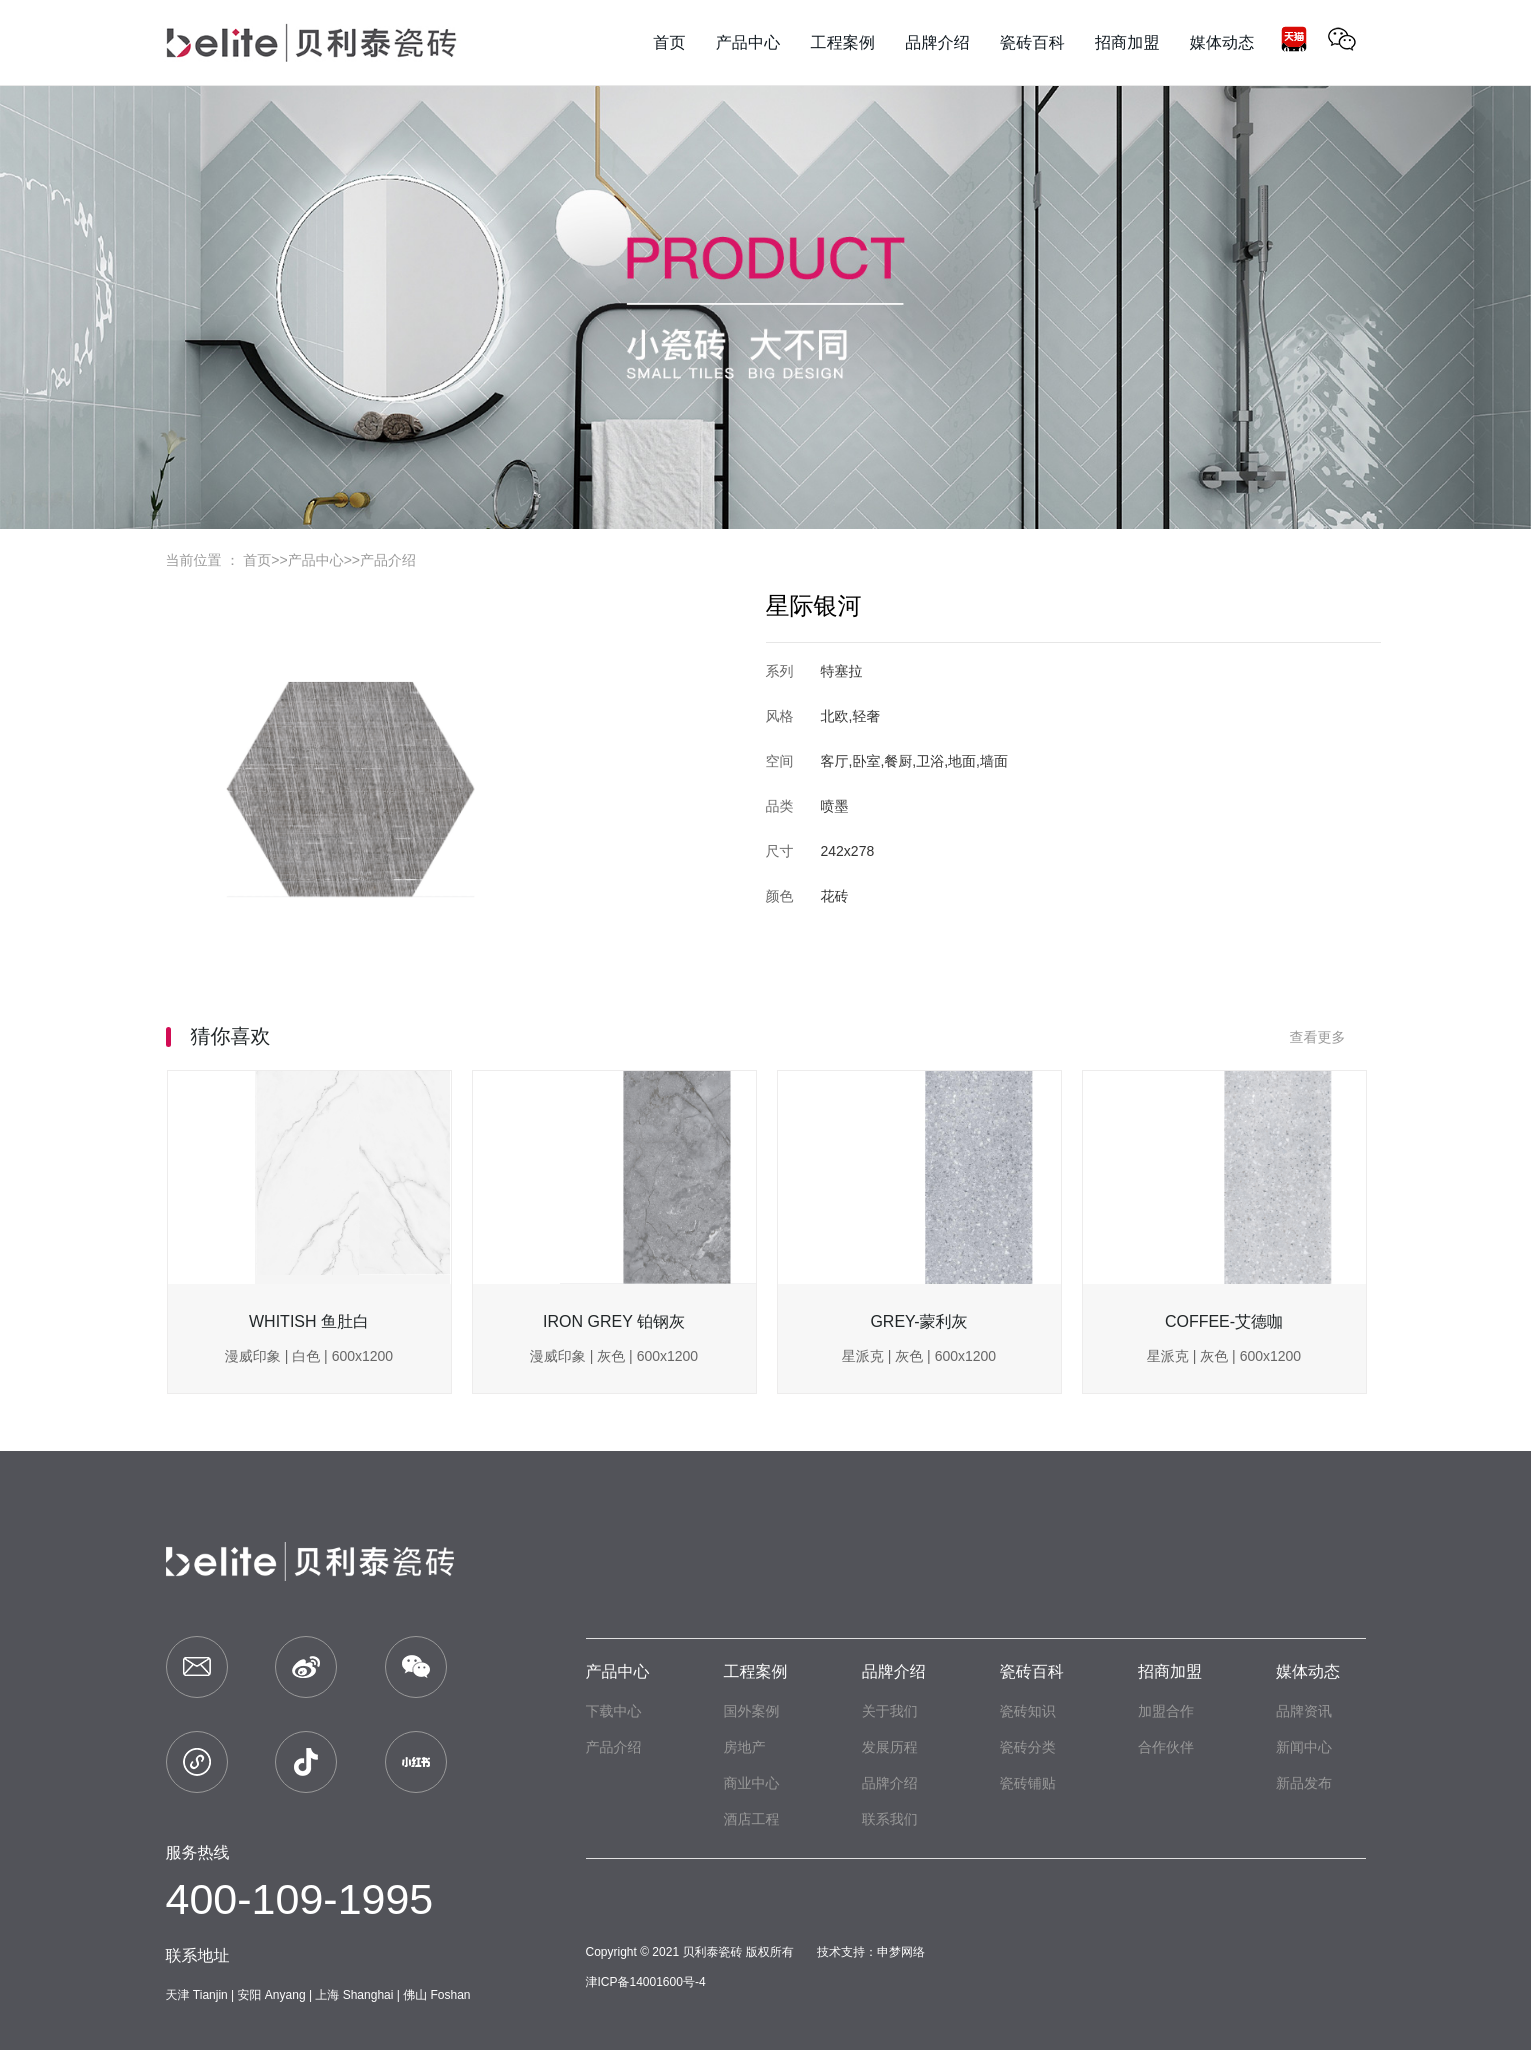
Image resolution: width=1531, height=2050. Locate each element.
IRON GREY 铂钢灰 (614, 1321)
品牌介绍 (894, 1671)
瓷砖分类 (1028, 1747)
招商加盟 (1170, 1671)
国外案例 (752, 1711)
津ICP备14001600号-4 (646, 1982)
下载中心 (614, 1711)
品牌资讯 (1304, 1711)
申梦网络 (901, 1952)
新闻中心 (1304, 1747)
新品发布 (1304, 1783)
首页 (257, 560)
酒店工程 (752, 1819)
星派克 (863, 1356)
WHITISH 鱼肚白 (309, 1321)
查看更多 (1328, 1037)
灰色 (611, 1356)
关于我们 (890, 1711)
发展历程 (890, 1747)
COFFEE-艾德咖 (1224, 1321)
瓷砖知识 (1028, 1711)
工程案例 (756, 1671)
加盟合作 (1166, 1711)
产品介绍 (388, 560)
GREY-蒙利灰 (918, 1321)
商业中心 (752, 1783)
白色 (306, 1356)
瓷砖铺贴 (1028, 1783)
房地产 (745, 1747)
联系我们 (890, 1819)
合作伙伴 (1166, 1747)
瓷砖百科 (1032, 1671)
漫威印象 (253, 1356)
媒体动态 (1308, 1671)
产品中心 (316, 560)
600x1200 (363, 1356)
